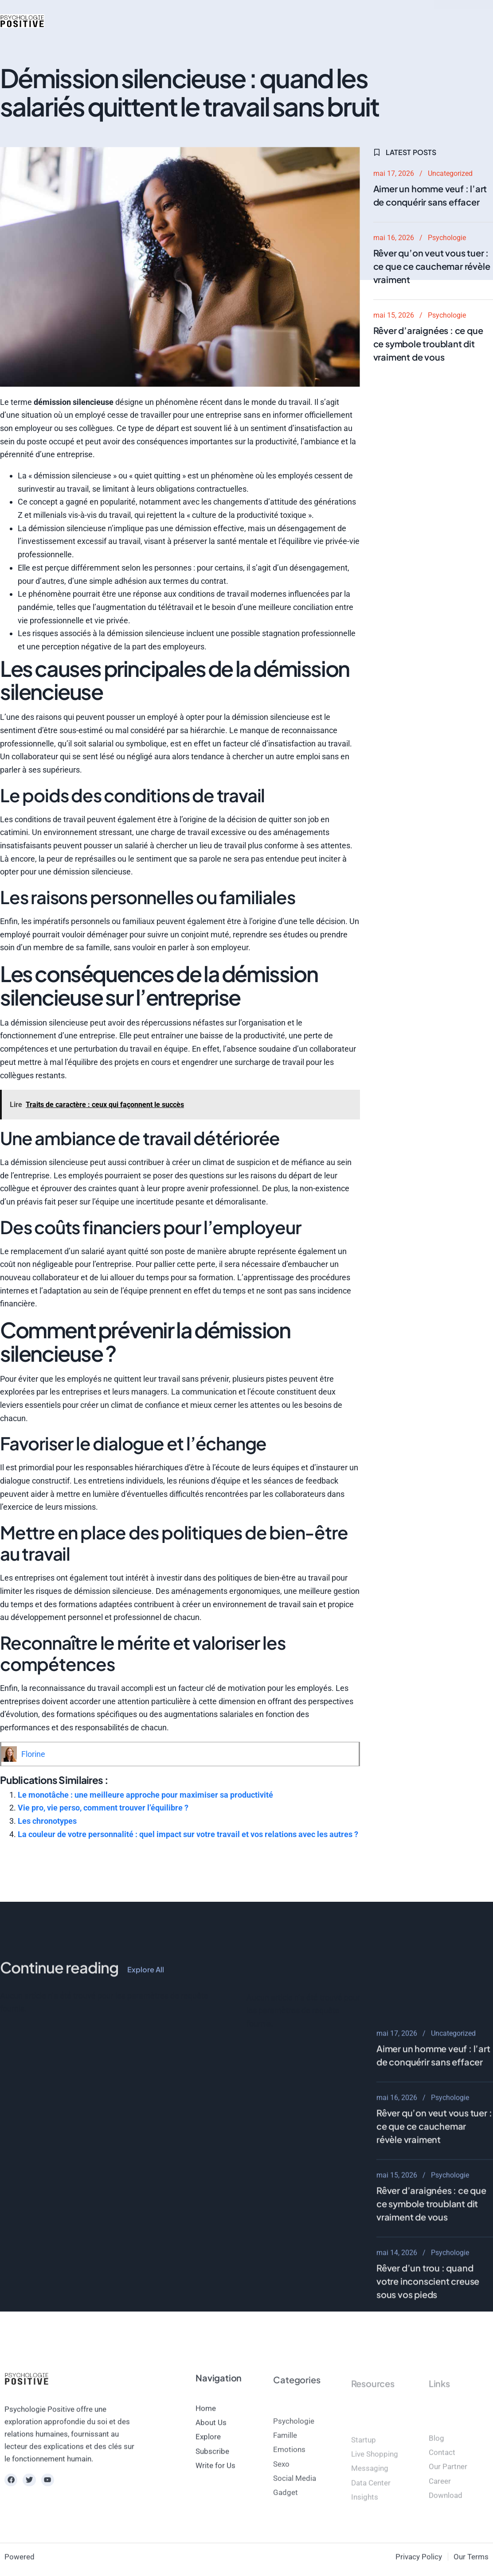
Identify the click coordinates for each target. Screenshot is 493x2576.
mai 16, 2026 (393, 237)
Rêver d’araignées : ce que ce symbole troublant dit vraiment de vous (428, 343)
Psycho (111, 20)
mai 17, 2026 (393, 173)
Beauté (182, 20)
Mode (147, 20)
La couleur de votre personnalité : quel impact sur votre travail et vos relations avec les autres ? (188, 1834)
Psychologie (447, 237)
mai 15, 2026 (393, 315)
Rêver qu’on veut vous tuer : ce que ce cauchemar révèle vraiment (431, 266)
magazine (270, 20)
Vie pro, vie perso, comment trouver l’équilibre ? (103, 1807)
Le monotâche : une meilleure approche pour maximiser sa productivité (145, 1794)
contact (314, 20)
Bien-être (224, 20)
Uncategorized (450, 173)
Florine (33, 1754)
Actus (76, 20)
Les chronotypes (47, 1821)
